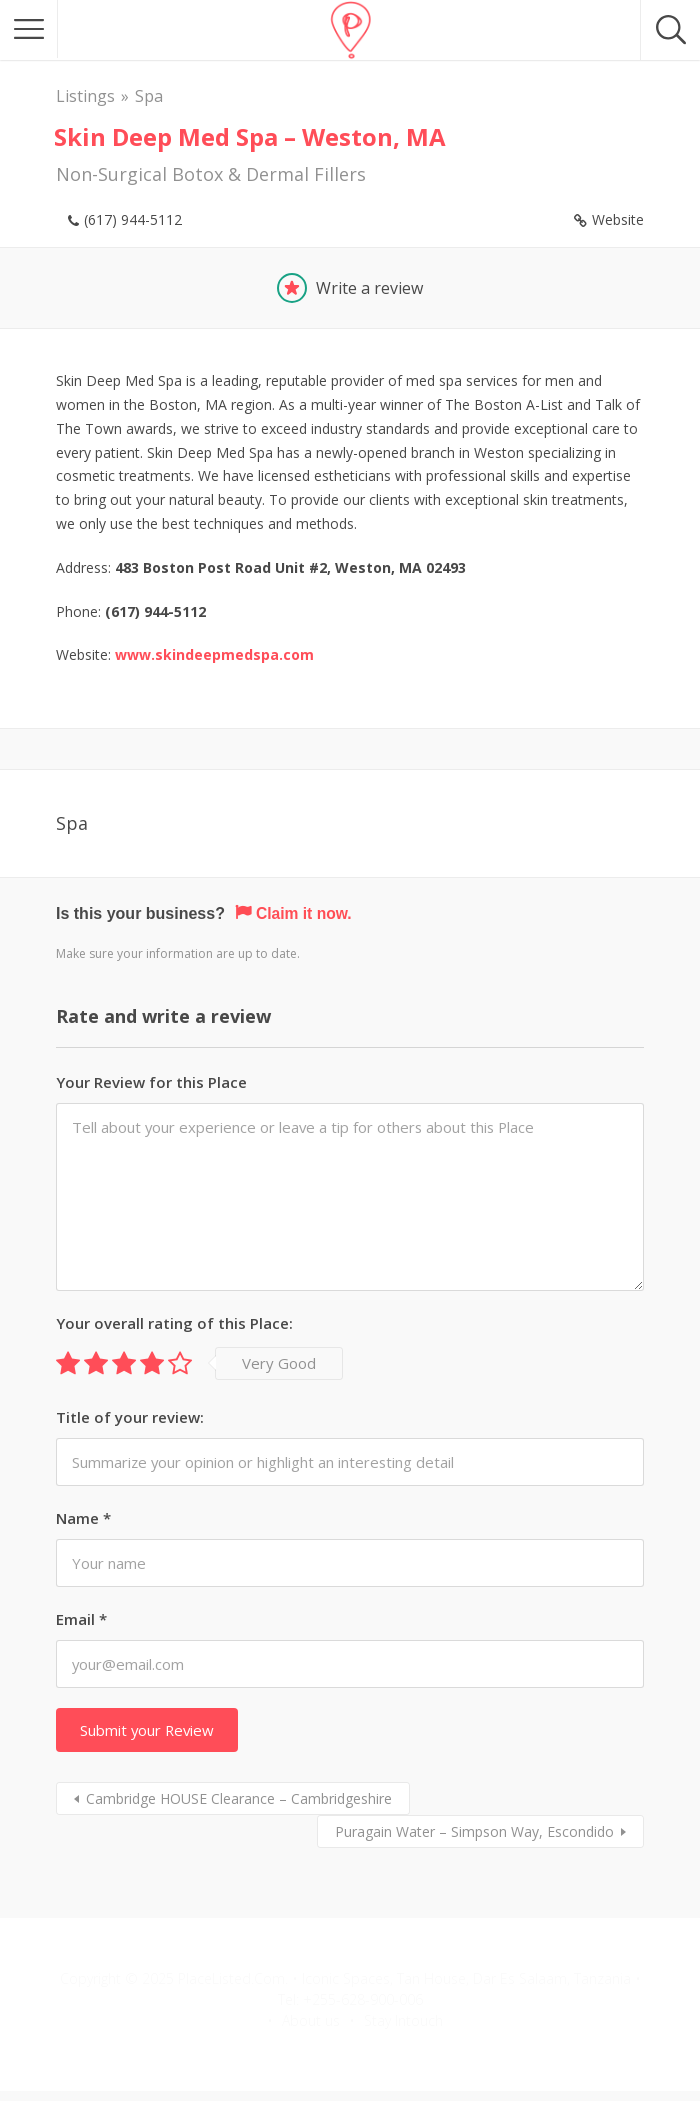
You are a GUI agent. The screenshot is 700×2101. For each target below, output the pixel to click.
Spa (149, 96)
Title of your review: (130, 1417)
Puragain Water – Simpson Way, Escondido (474, 1831)
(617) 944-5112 (133, 219)
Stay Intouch (403, 2020)
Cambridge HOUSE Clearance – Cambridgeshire (239, 1798)
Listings (85, 96)
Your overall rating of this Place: (174, 1323)
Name (83, 1518)
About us (311, 2020)
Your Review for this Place (151, 1081)
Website (618, 219)
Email (81, 1619)
